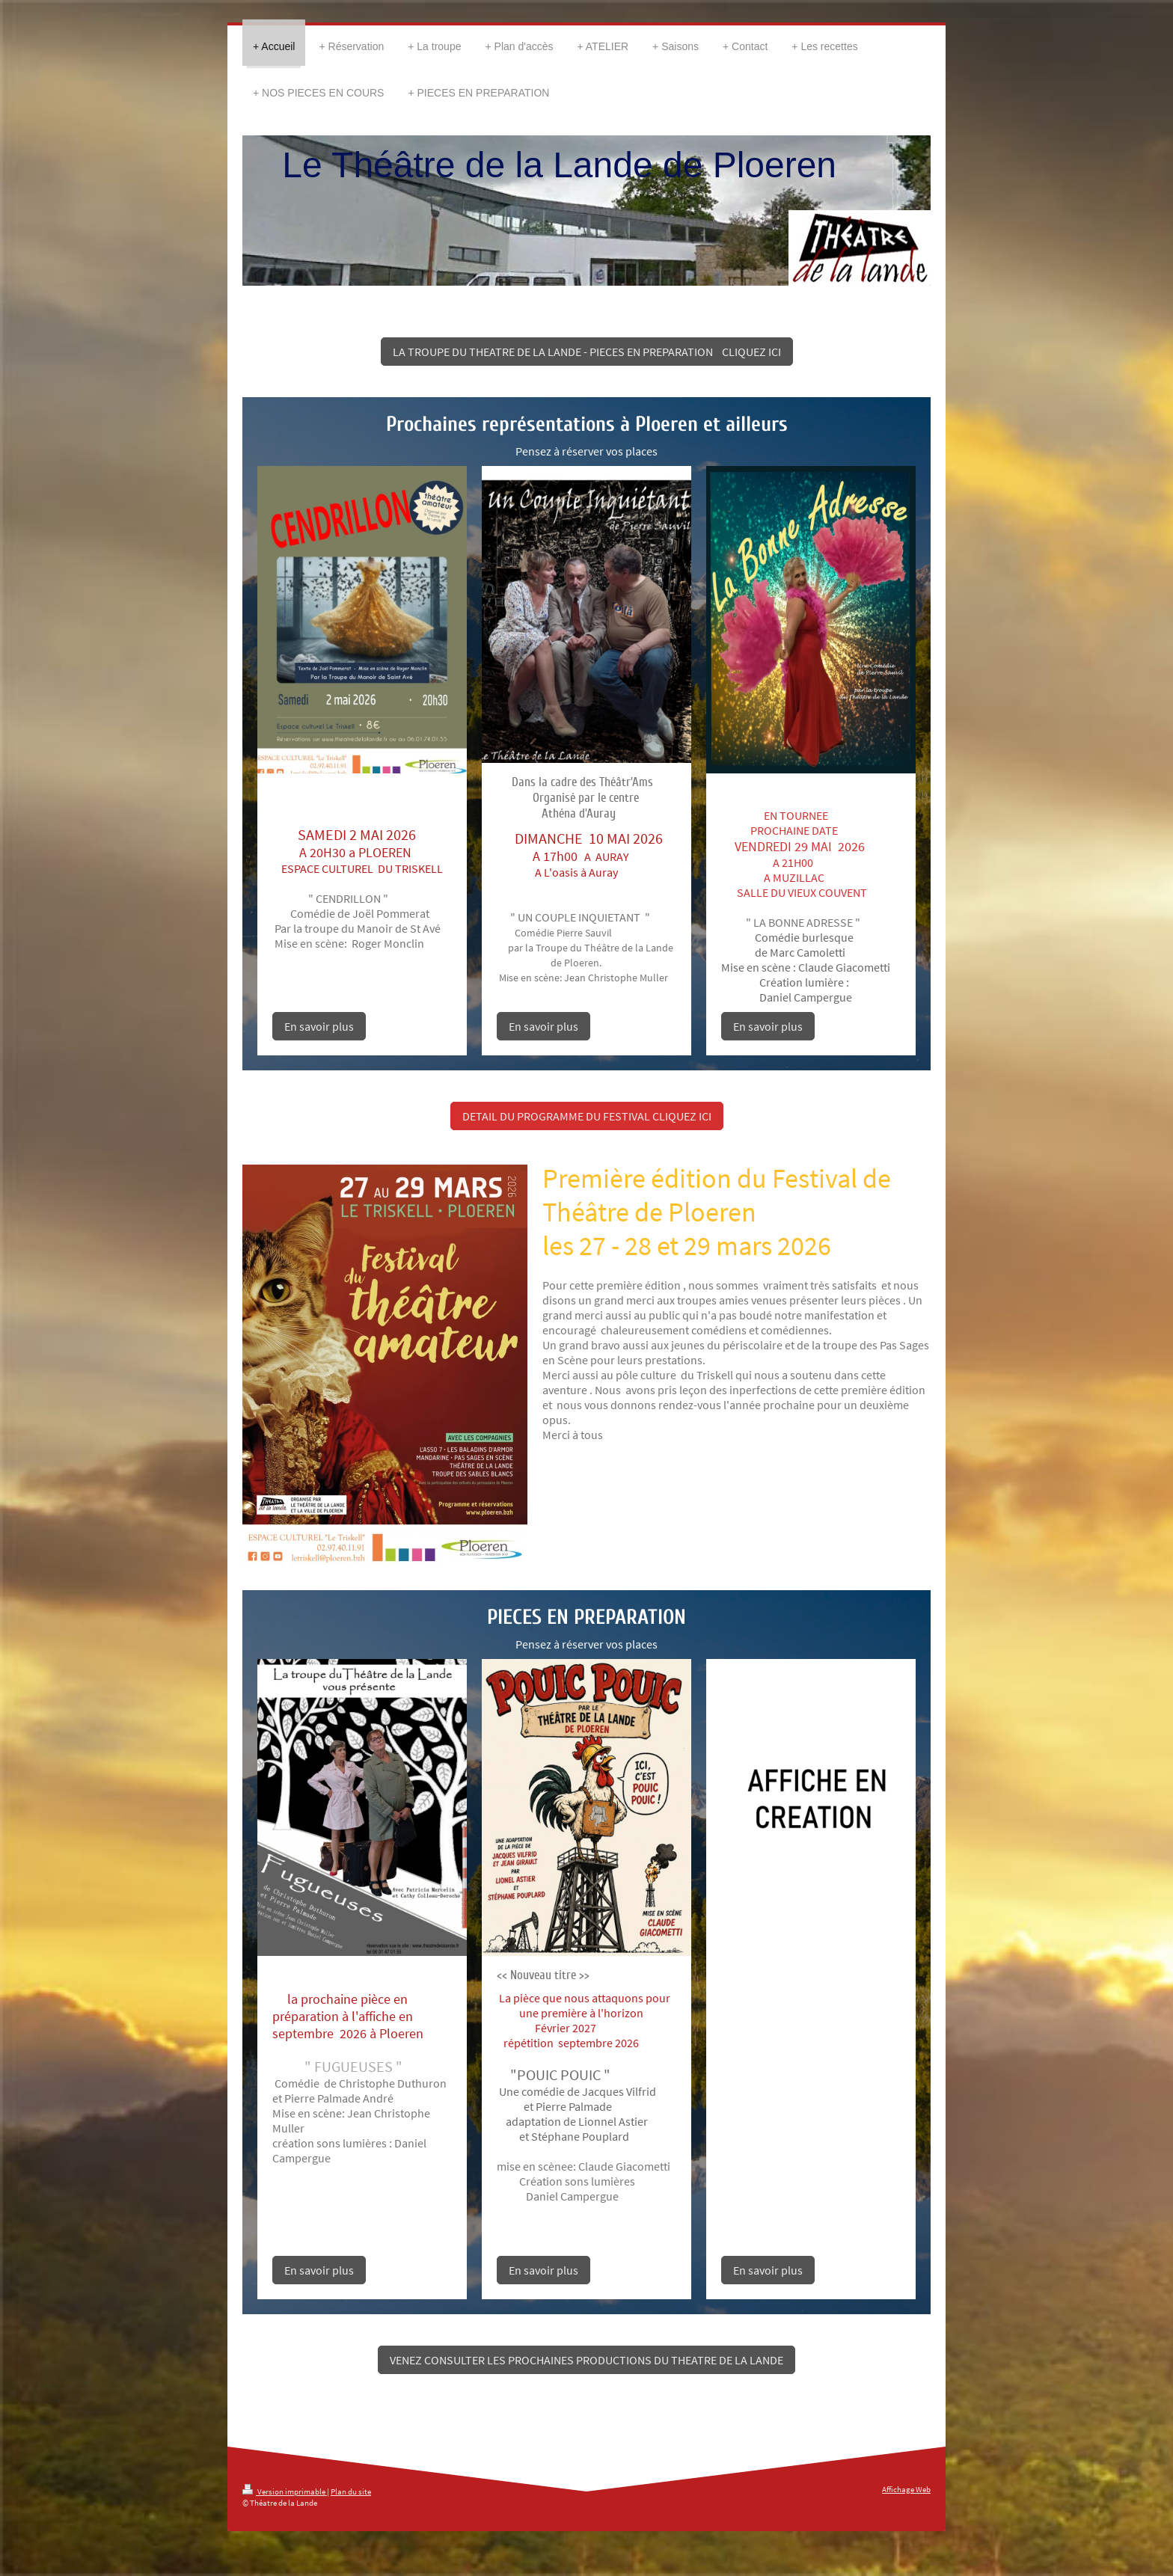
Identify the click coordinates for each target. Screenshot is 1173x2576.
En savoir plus (319, 1026)
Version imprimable (284, 2491)
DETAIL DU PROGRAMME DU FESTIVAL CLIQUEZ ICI (586, 1115)
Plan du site (351, 2491)
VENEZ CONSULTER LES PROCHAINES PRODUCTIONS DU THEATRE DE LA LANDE (586, 2359)
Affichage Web (906, 2489)
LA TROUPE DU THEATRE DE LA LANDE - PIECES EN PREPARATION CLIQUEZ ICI (587, 351)
